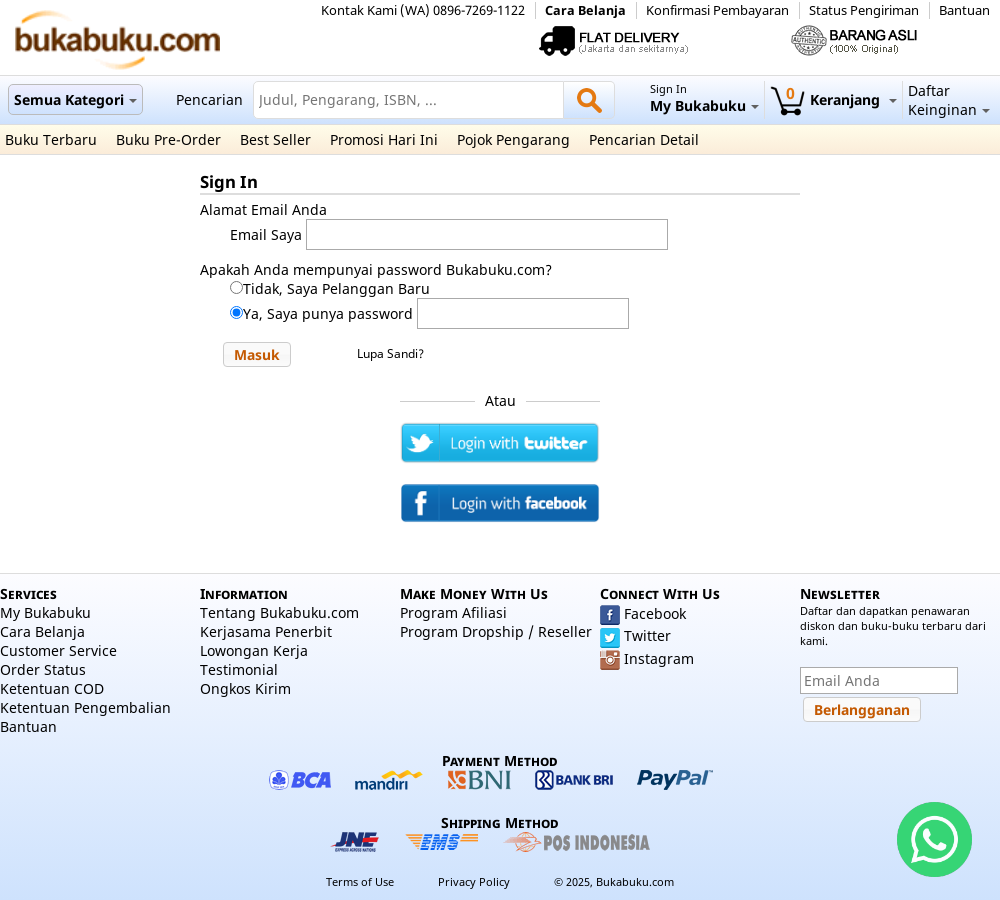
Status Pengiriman (864, 10)
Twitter (647, 635)
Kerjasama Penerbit (266, 631)
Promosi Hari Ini (384, 139)
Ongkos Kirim (245, 688)
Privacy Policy (474, 881)
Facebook (655, 613)
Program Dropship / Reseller (496, 631)
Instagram (659, 658)
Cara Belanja (585, 10)
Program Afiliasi (453, 612)
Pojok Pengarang (513, 139)
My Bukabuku (45, 612)
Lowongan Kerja (254, 650)
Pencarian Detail (644, 139)
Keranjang (833, 99)
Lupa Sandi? (390, 353)
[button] (257, 354)
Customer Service (58, 650)
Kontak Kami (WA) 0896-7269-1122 (423, 10)
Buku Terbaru (51, 139)
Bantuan (964, 10)
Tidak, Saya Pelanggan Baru (336, 288)
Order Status (43, 669)
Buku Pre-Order (168, 139)
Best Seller (275, 139)
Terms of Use (360, 881)
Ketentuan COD (52, 688)
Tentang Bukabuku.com (279, 612)
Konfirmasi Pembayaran (717, 10)
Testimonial (239, 669)
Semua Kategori (75, 99)
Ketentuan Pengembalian (85, 707)
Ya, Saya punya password (328, 313)
